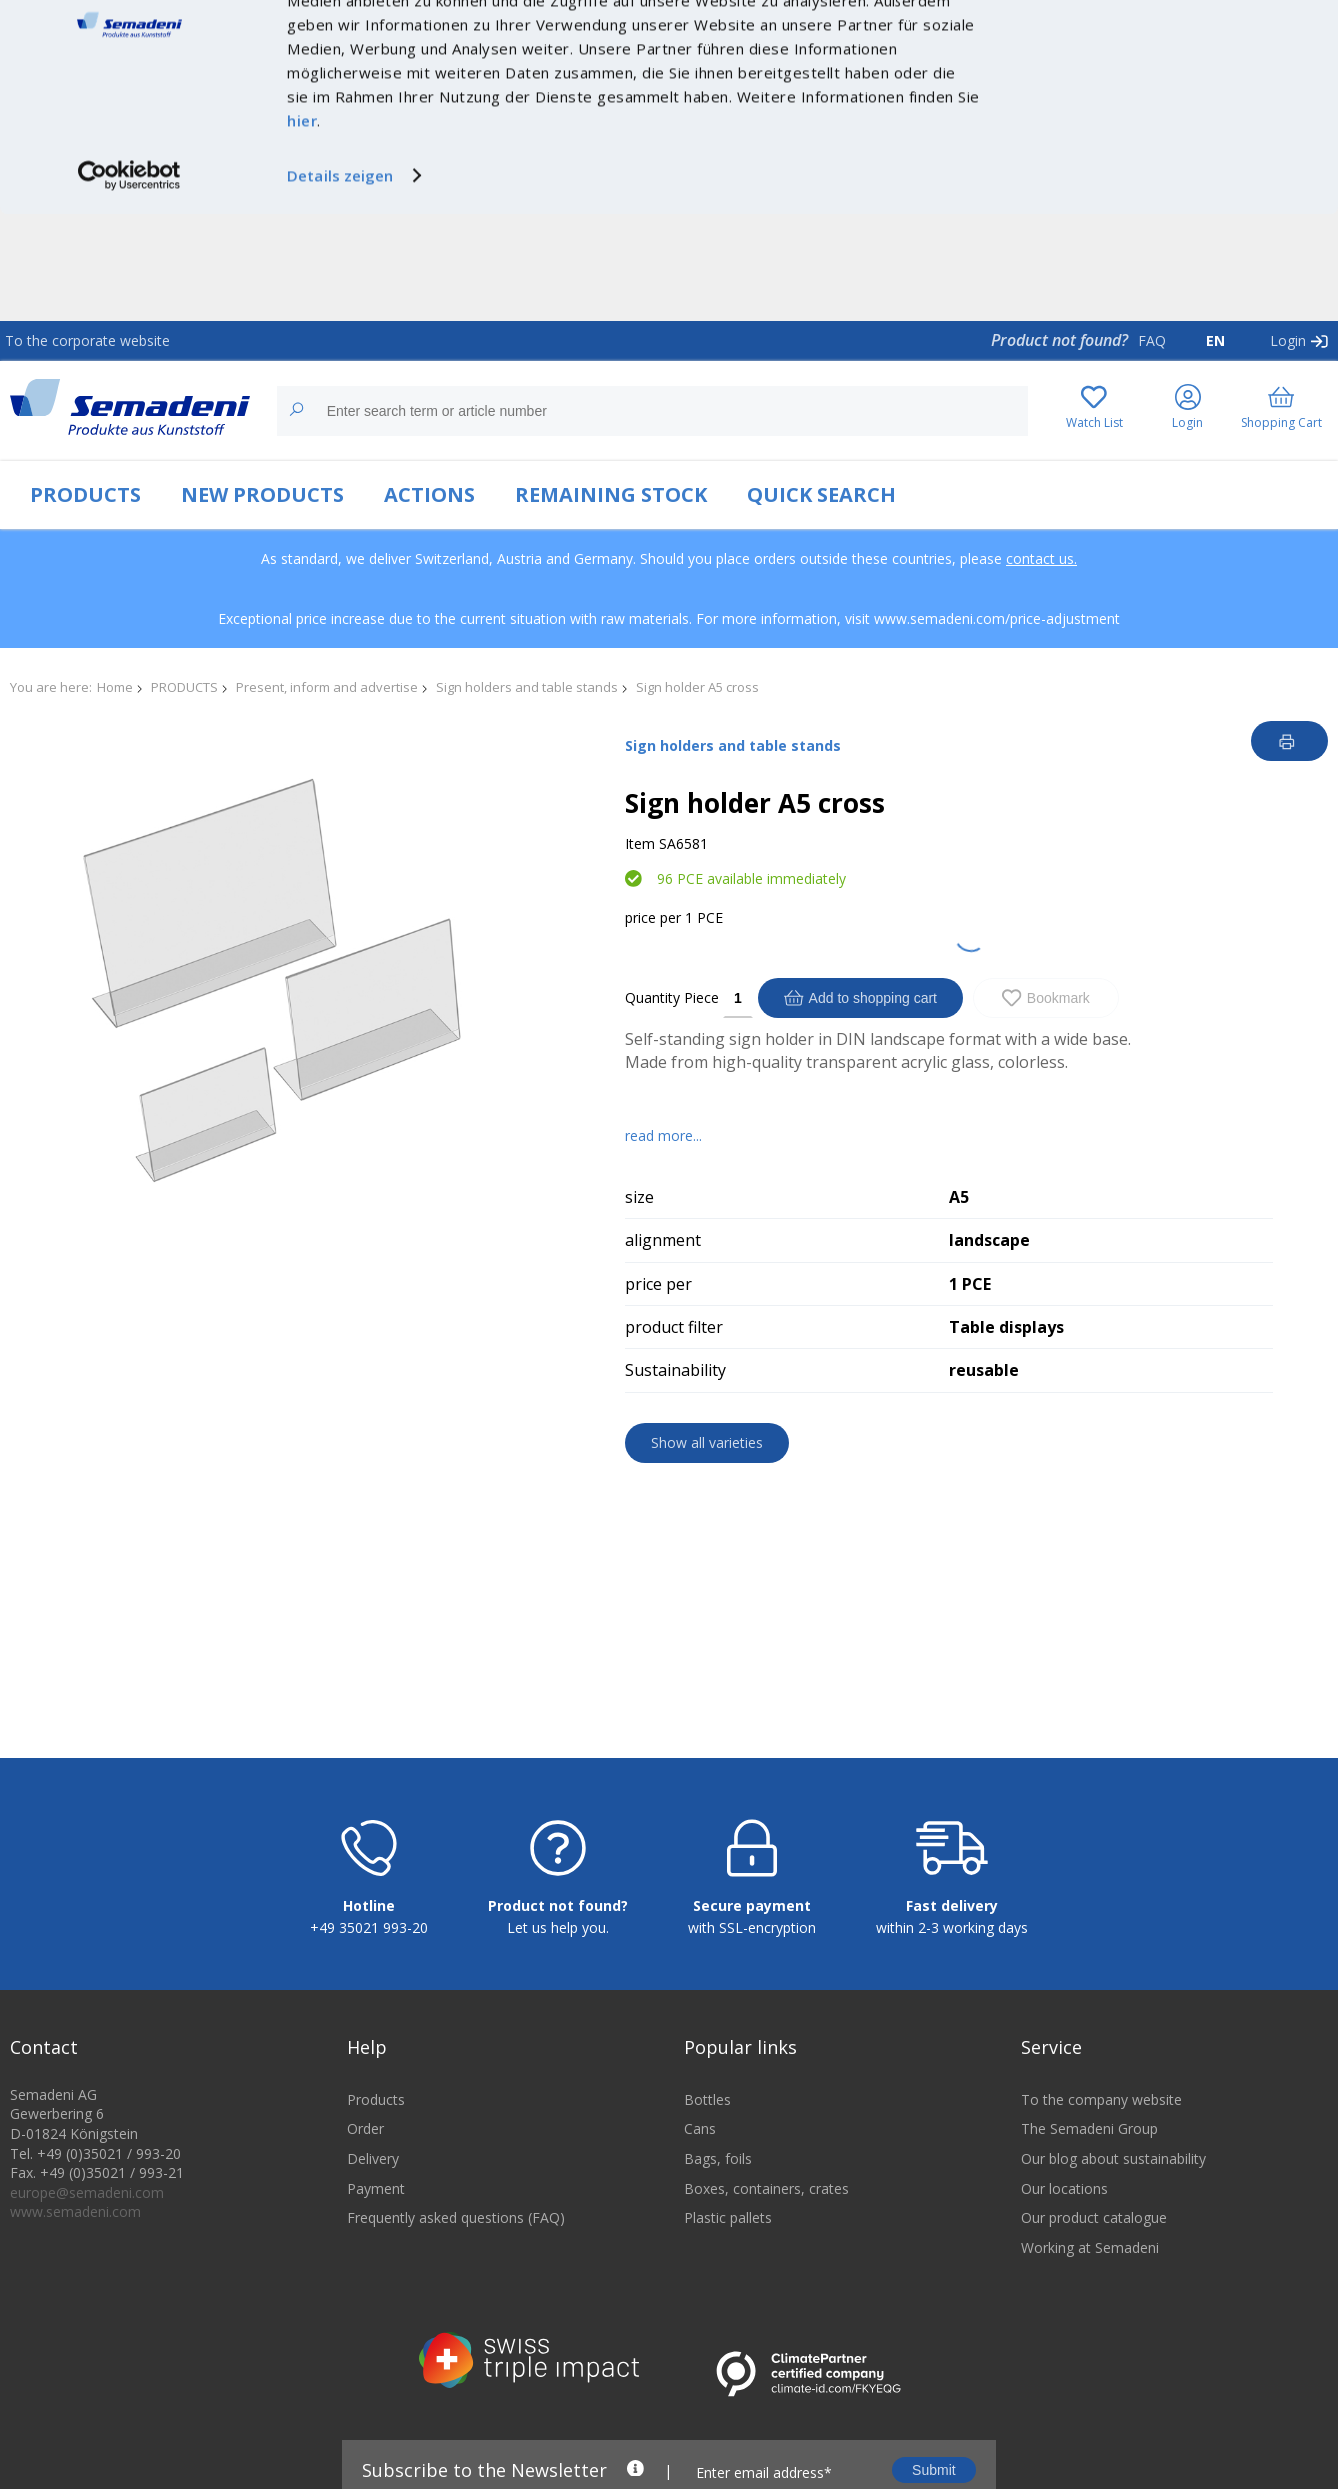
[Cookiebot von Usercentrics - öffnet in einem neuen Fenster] (129, 282)
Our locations (1064, 2271)
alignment (663, 1240)
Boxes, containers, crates (766, 2271)
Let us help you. (558, 2011)
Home (115, 687)
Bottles (707, 2183)
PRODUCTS (85, 494)
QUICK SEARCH (821, 494)
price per (653, 917)
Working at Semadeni (1090, 2331)
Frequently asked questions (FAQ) (456, 2301)
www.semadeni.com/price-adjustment (997, 618)
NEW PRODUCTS (262, 494)
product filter (674, 1327)
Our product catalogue (1094, 2301)
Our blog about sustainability (1113, 2242)
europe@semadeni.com (87, 2276)
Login (1288, 340)
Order (365, 2212)
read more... (663, 1135)
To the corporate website (87, 340)
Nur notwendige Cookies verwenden (1171, 77)
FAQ (1152, 340)
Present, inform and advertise (327, 687)
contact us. (1041, 558)
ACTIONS (429, 494)
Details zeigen (340, 282)
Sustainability (675, 1370)
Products (376, 2183)
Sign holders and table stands (527, 687)
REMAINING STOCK (611, 494)
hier (302, 227)
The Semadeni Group (1089, 2212)
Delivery (373, 2242)
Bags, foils (718, 2242)
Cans (700, 2212)
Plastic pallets (728, 2301)
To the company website (1101, 2183)
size (639, 1197)
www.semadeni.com (75, 2295)
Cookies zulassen (1171, 37)
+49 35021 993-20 (369, 2011)
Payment (376, 2271)
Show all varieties (707, 1442)
